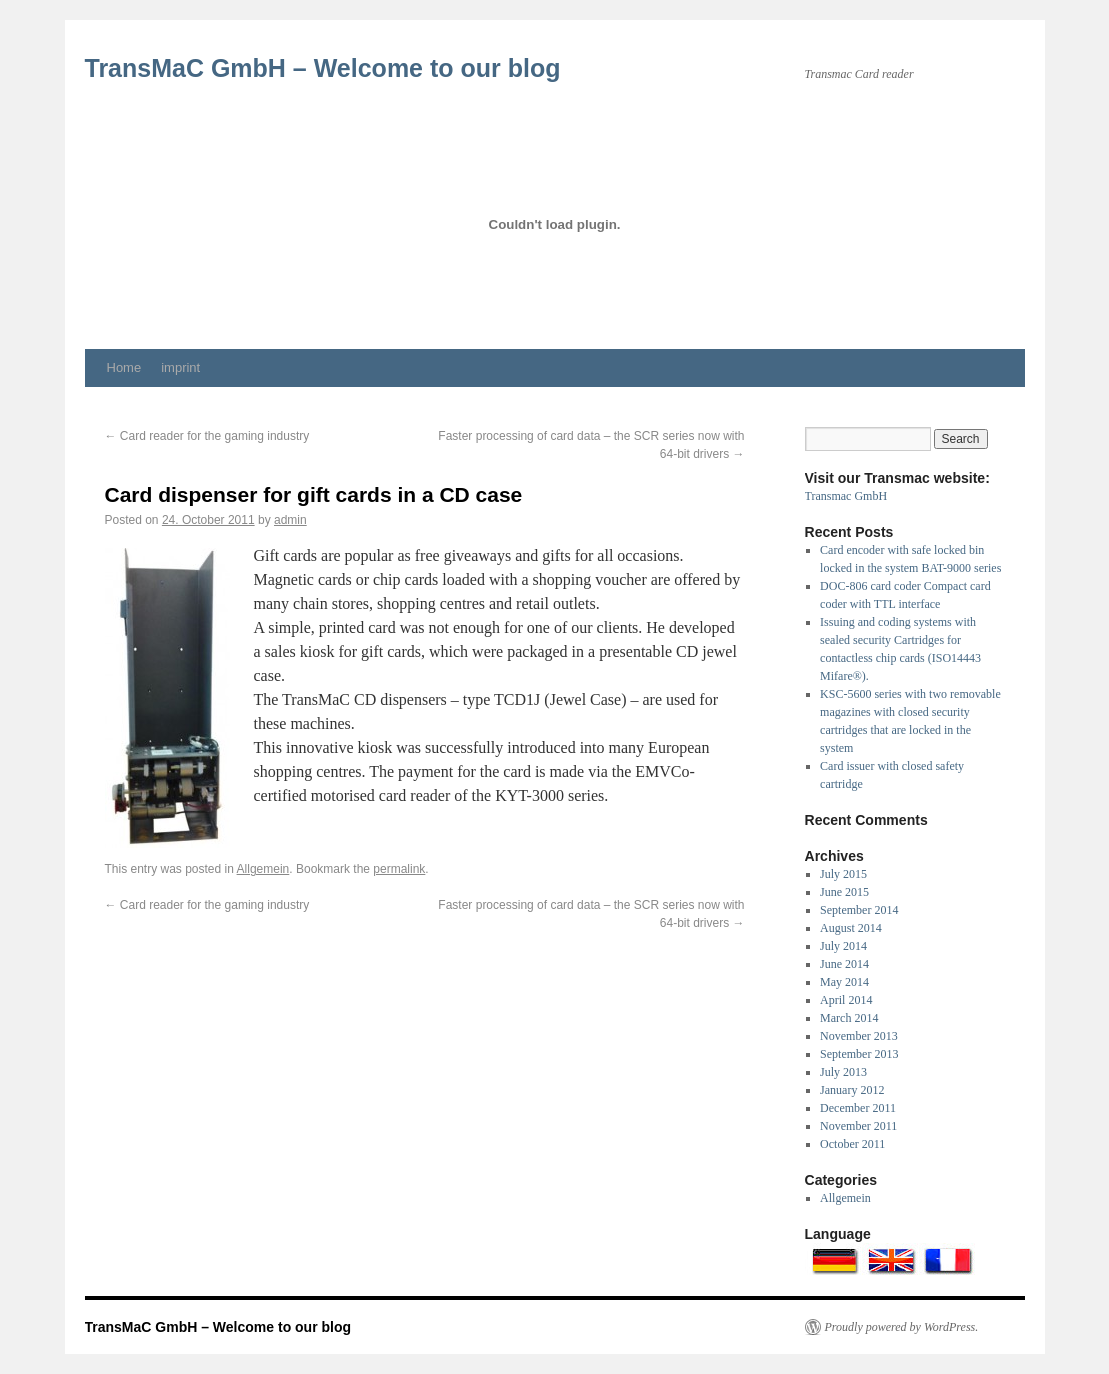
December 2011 (858, 1108)
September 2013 (859, 1054)
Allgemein (263, 869)
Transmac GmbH (846, 496)
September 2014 (859, 910)
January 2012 (852, 1090)
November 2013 (859, 1036)
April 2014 (846, 1000)
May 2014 (844, 982)
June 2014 (844, 964)
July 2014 (843, 946)
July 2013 (843, 1072)
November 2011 (858, 1126)
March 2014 (849, 1018)
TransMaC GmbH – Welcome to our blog (323, 68)
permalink (399, 869)
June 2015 (844, 892)
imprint (180, 367)
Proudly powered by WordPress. (902, 1327)
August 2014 (851, 928)
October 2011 (852, 1144)
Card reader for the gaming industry (207, 436)
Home (124, 367)
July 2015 (843, 874)
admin (290, 520)
